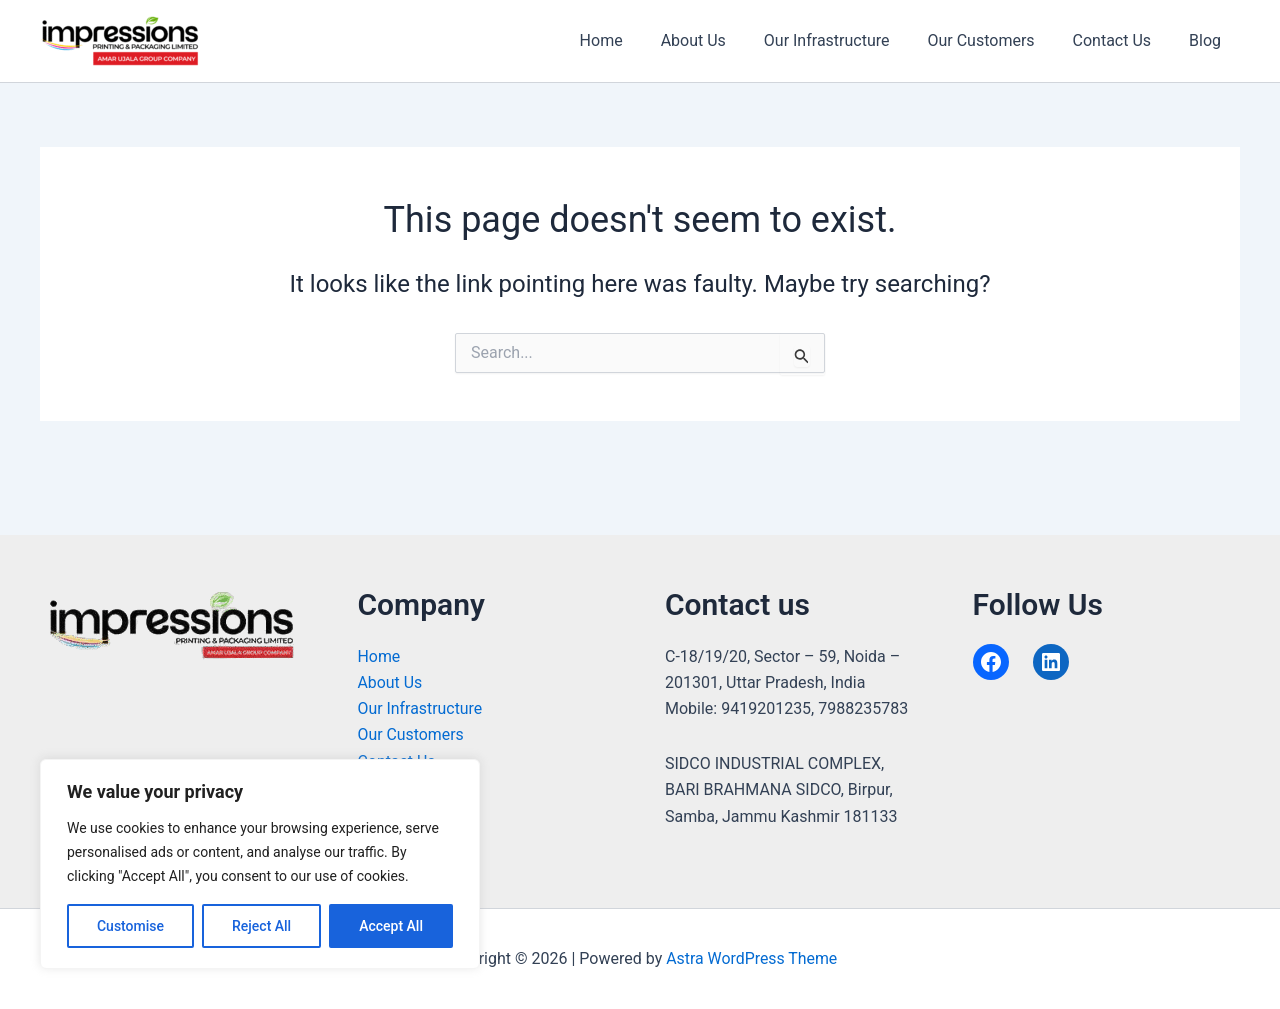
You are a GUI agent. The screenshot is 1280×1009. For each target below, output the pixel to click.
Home (633, 40)
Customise (130, 926)
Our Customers (995, 40)
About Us (719, 40)
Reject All (261, 926)
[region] (260, 864)
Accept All (391, 926)
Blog (1208, 40)
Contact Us (1121, 40)
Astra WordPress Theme (752, 958)
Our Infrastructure (848, 40)
